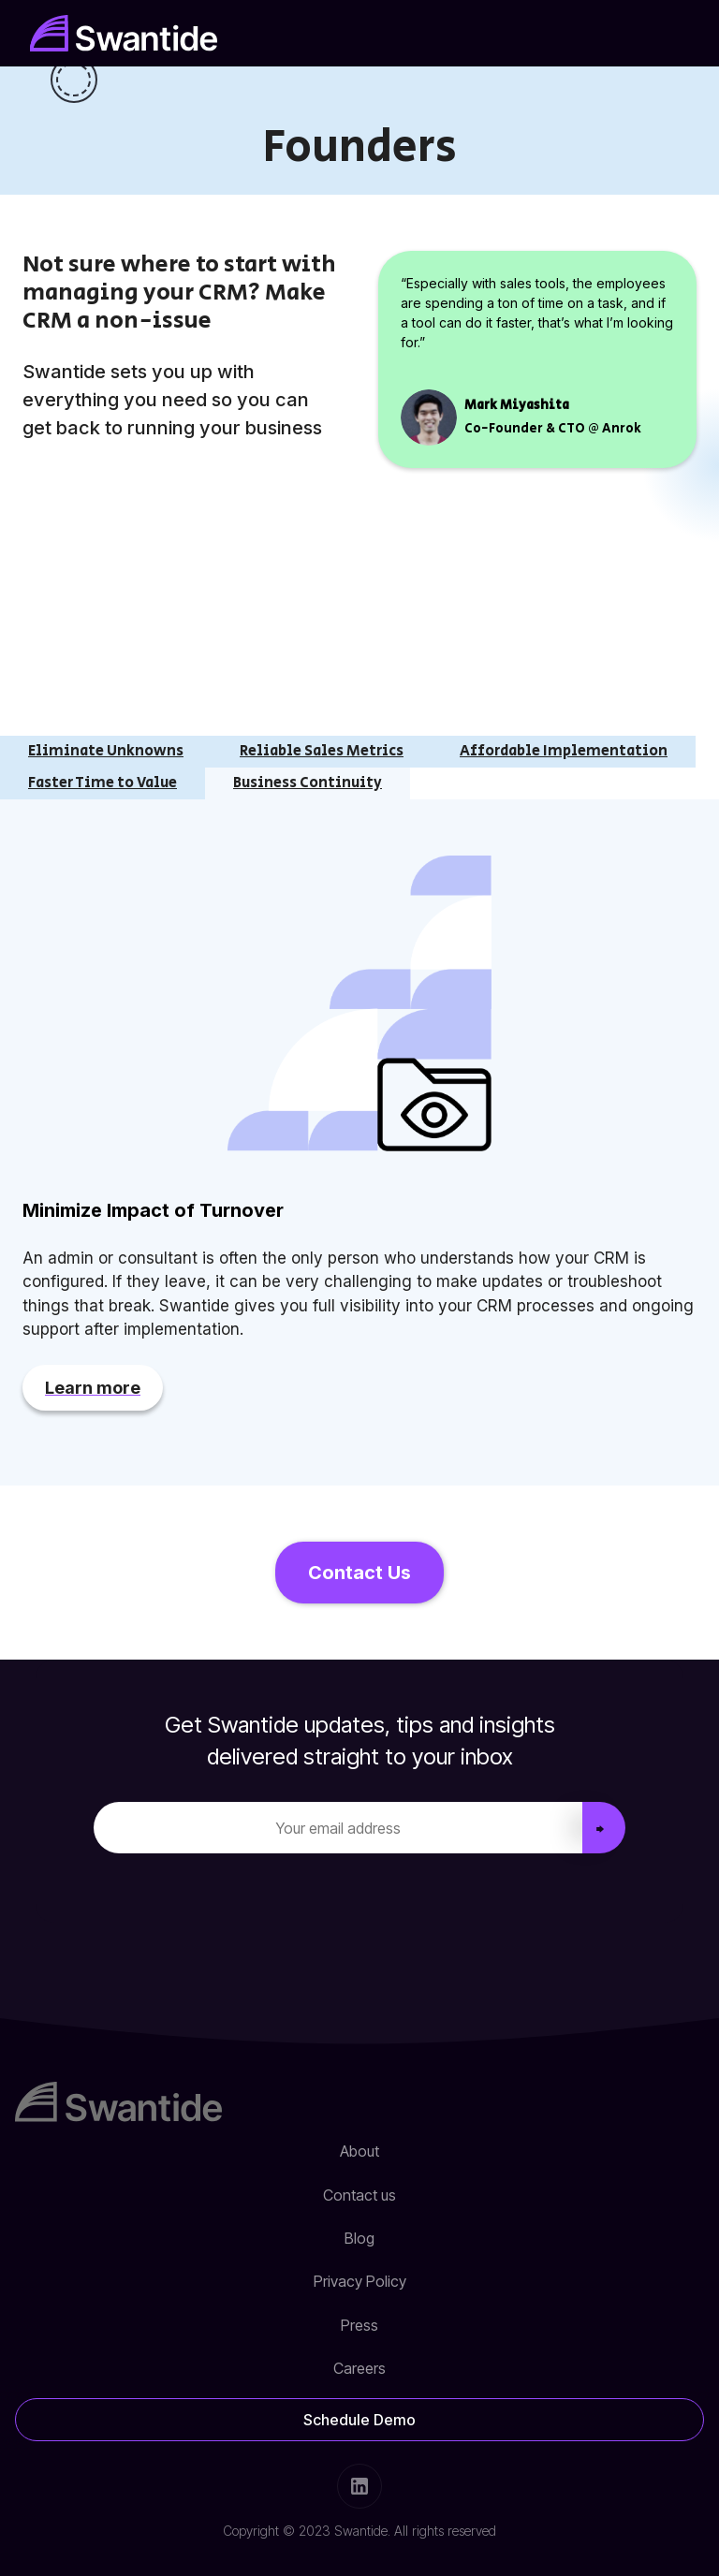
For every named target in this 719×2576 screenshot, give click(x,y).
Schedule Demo (359, 2419)
